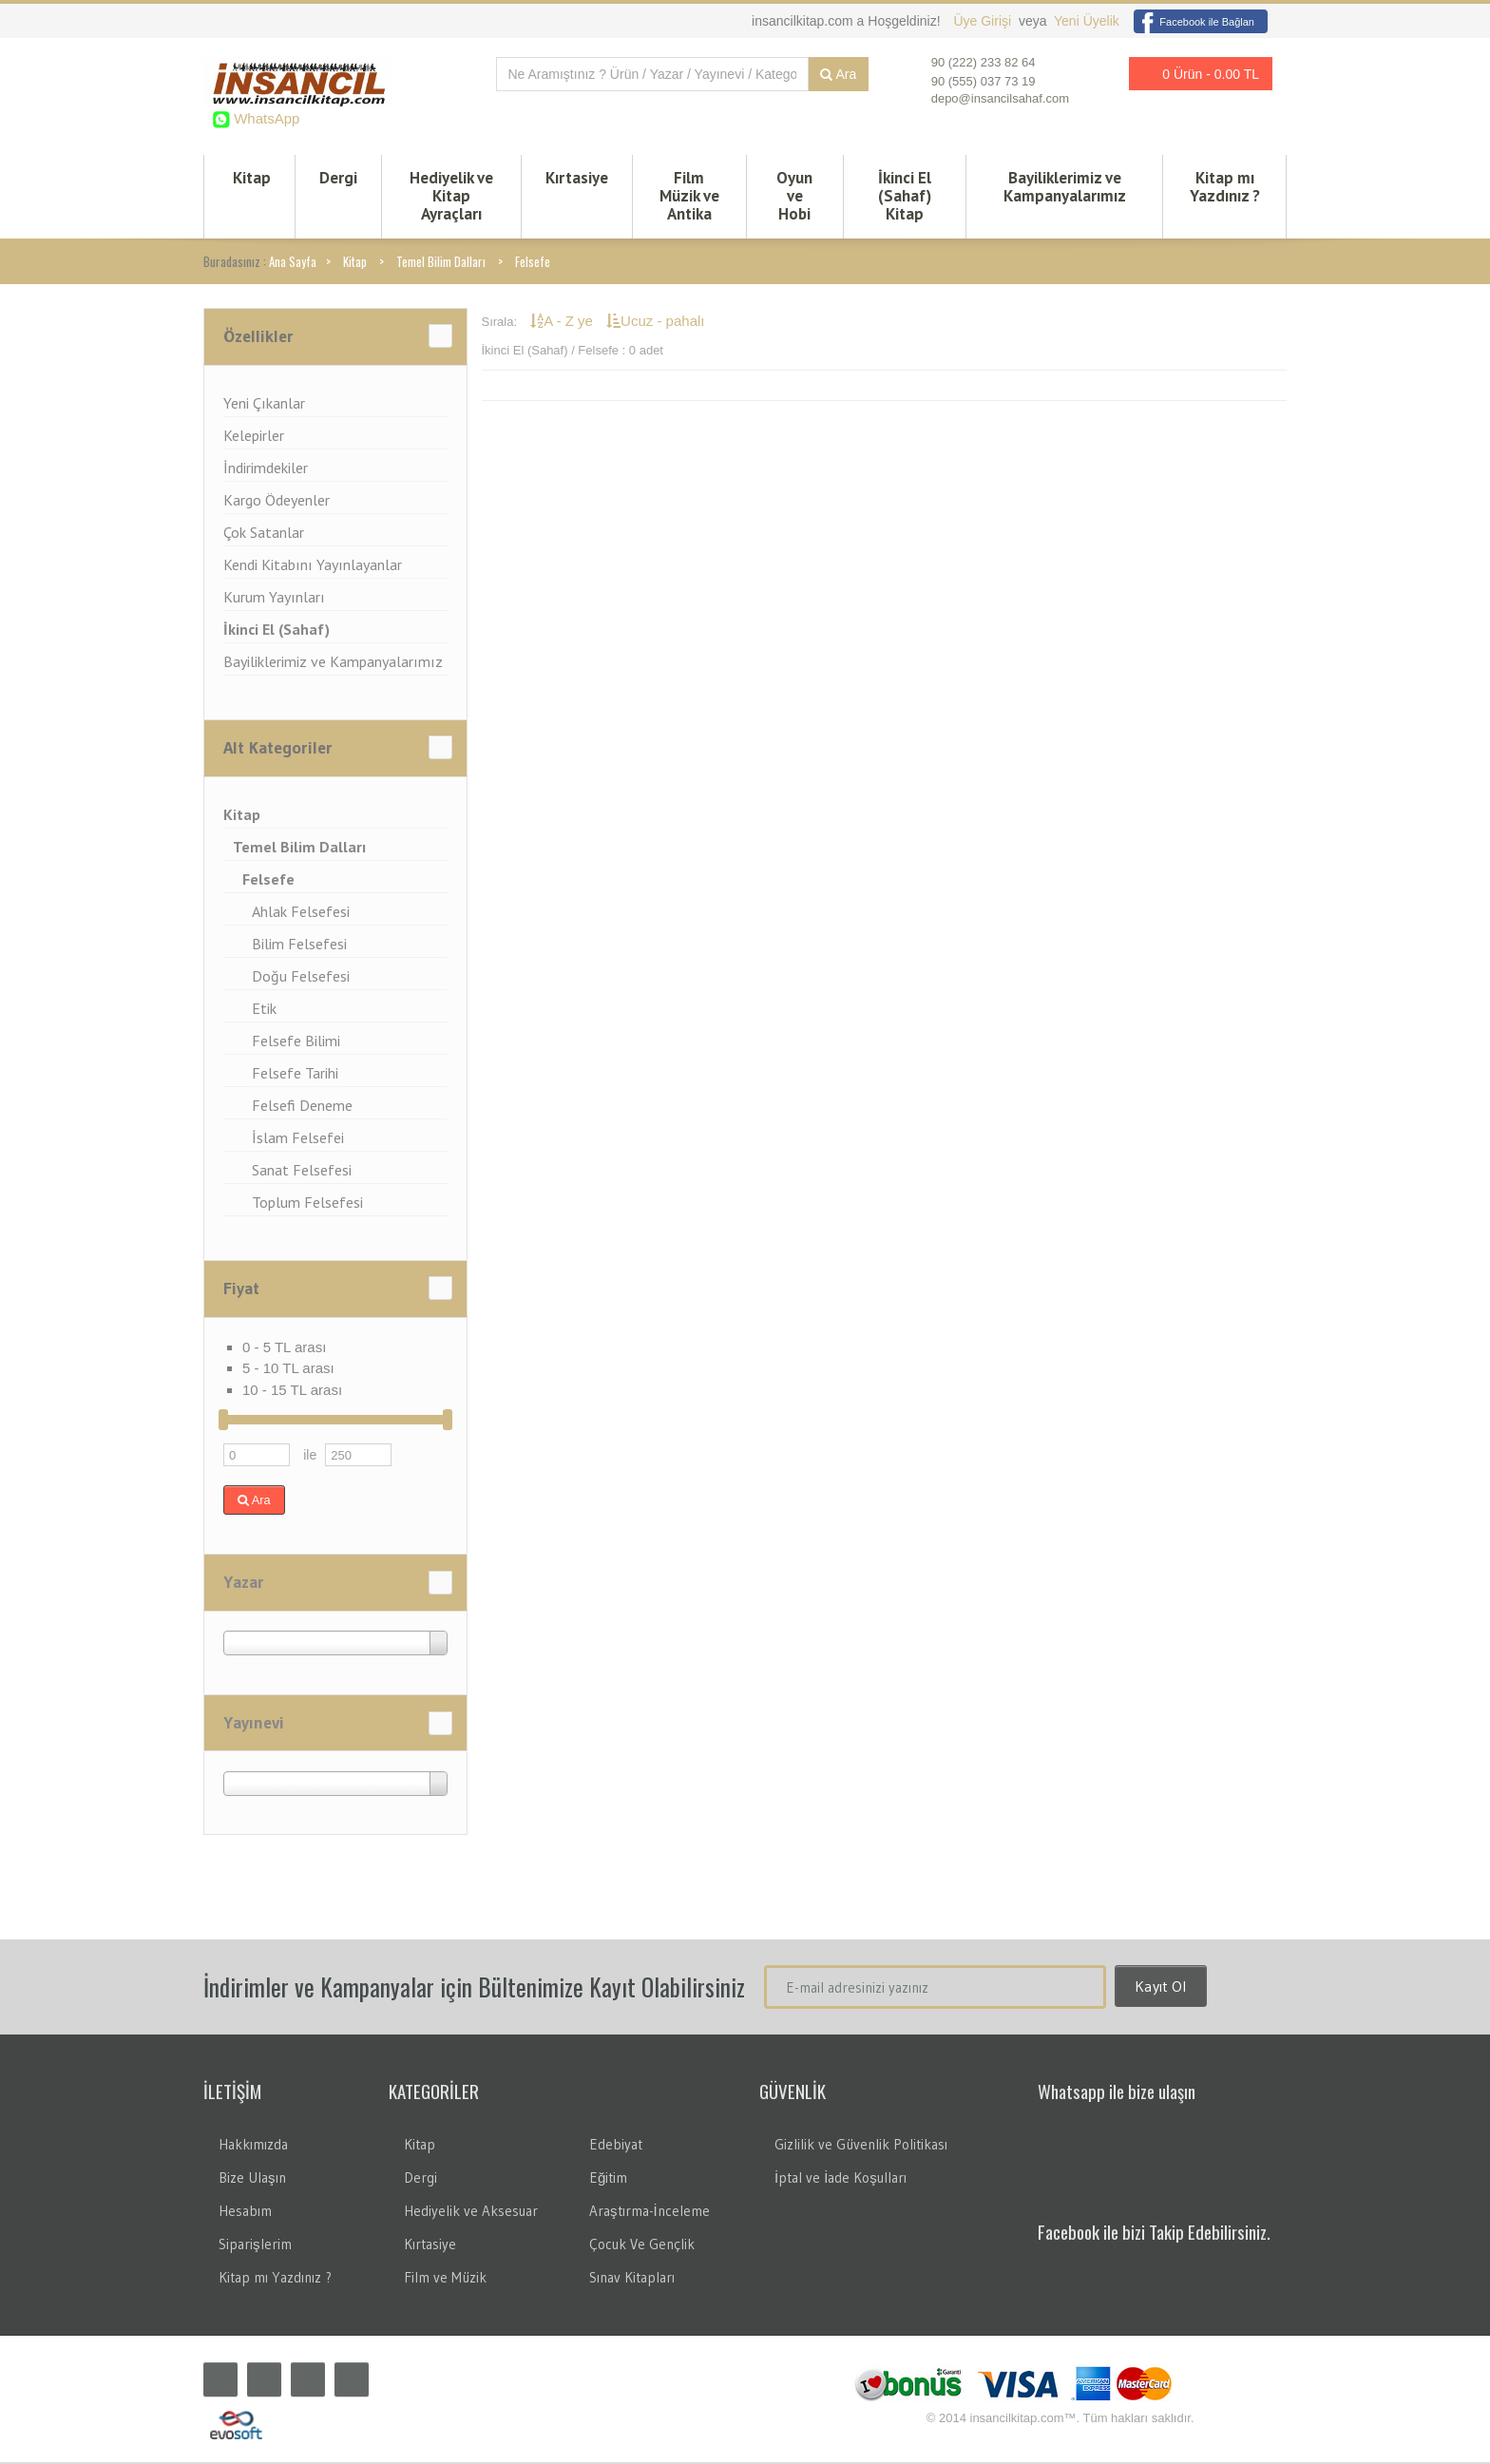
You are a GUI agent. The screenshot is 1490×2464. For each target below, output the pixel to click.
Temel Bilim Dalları (441, 263)
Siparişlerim (255, 2246)
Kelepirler (253, 437)
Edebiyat (615, 2146)
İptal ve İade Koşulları (840, 2179)
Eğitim (608, 2179)
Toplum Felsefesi (307, 1203)
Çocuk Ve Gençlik (642, 2246)
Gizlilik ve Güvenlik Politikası (860, 2146)
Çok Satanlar (263, 534)
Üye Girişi (984, 21)
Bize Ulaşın (252, 2179)
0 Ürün (1195, 73)
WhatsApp (264, 118)
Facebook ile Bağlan (1194, 21)
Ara (838, 74)
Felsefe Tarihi (295, 1074)
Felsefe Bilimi (296, 1042)
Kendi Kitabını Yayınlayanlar (312, 566)
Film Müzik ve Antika (689, 196)
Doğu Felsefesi (301, 977)
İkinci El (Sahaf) (276, 630)
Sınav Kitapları (632, 2279)
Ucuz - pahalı (655, 323)
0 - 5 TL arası (284, 1349)
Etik (264, 1010)
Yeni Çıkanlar (264, 404)
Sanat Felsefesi (302, 1171)
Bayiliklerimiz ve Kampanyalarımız (1064, 187)
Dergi (338, 178)
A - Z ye (563, 323)
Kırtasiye (576, 178)
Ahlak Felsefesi (301, 913)
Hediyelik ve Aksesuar (471, 2213)
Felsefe (532, 263)
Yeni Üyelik (1086, 21)
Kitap (252, 178)
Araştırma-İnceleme (649, 2213)
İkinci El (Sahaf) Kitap (904, 196)
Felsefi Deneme (302, 1107)
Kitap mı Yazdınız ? (1225, 187)
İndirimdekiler (265, 469)
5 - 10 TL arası (288, 1370)
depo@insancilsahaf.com (1000, 98)
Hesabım (245, 2213)
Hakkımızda (253, 2146)
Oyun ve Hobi (794, 196)
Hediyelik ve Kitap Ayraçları (451, 196)
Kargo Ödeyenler (276, 501)
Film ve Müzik (445, 2279)
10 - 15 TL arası (292, 1392)
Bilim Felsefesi (299, 945)
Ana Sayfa (292, 263)
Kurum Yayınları (274, 598)
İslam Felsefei (298, 1139)
